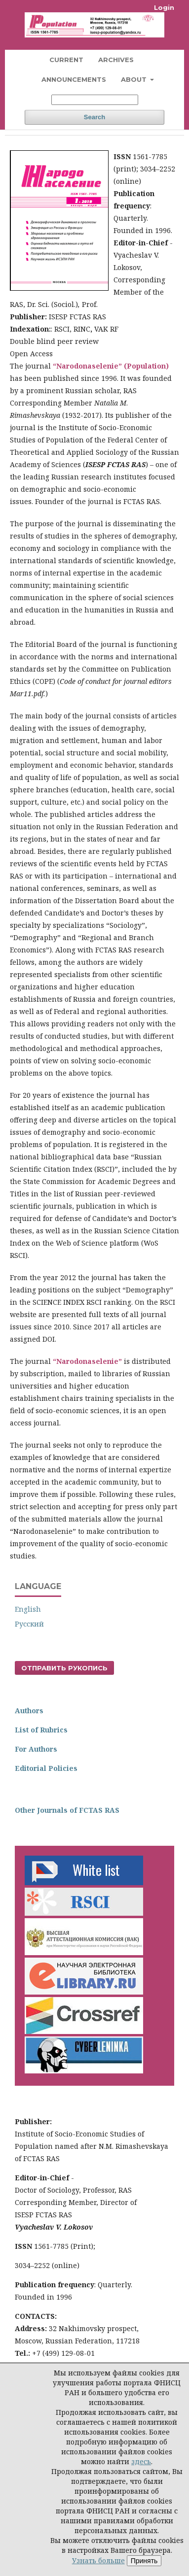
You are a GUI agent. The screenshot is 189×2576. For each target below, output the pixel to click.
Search (94, 117)
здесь (141, 2461)
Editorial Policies (46, 1768)
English (28, 1609)
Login (164, 7)
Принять (144, 2561)
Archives (116, 60)
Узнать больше (98, 2560)
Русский (29, 1623)
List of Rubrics (41, 1729)
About (135, 79)
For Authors (36, 1749)
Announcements (73, 79)
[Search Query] (94, 100)
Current (66, 60)
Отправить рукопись (64, 1668)
